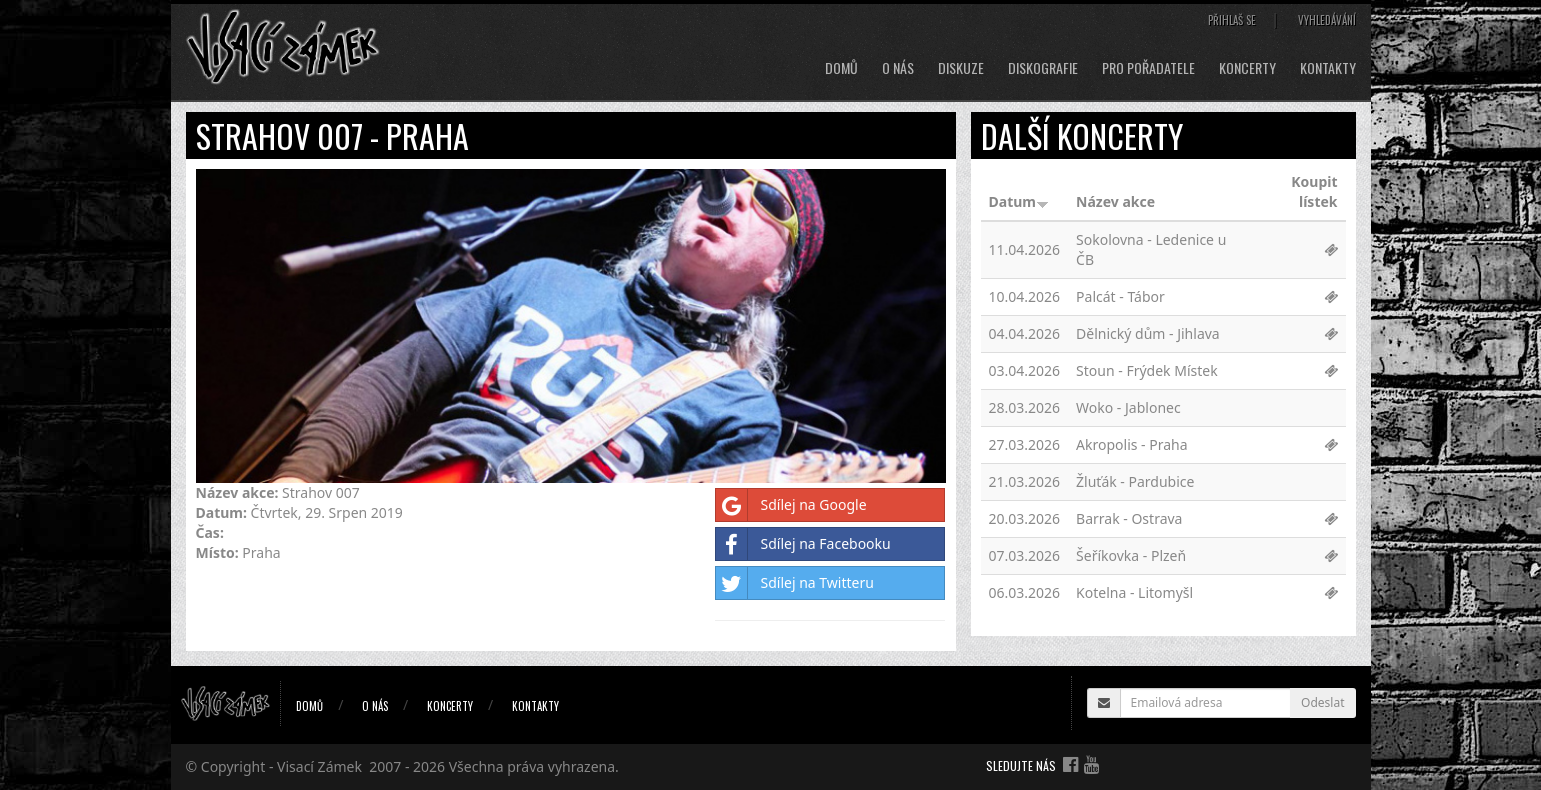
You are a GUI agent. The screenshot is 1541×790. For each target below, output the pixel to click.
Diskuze (961, 68)
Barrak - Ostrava (1129, 518)
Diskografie (1043, 68)
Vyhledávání (1327, 20)
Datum (1019, 201)
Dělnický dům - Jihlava (1148, 333)
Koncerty (1247, 68)
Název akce (1115, 201)
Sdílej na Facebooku (803, 544)
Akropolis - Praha (1132, 444)
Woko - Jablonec (1128, 407)
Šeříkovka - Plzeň (1131, 555)
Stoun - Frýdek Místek (1147, 370)
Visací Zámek (319, 766)
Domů (841, 68)
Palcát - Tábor (1120, 296)
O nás (898, 68)
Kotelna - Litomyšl (1134, 592)
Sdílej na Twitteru (794, 583)
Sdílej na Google (791, 505)
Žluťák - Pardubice (1135, 481)
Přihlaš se (1232, 20)
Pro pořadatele (1148, 68)
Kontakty (1328, 68)
